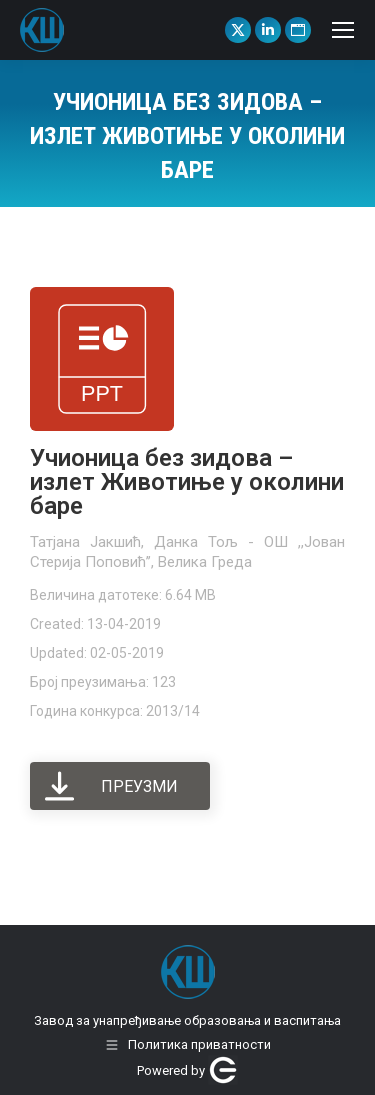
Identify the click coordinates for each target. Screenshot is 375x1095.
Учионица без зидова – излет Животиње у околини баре (187, 482)
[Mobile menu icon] (343, 30)
